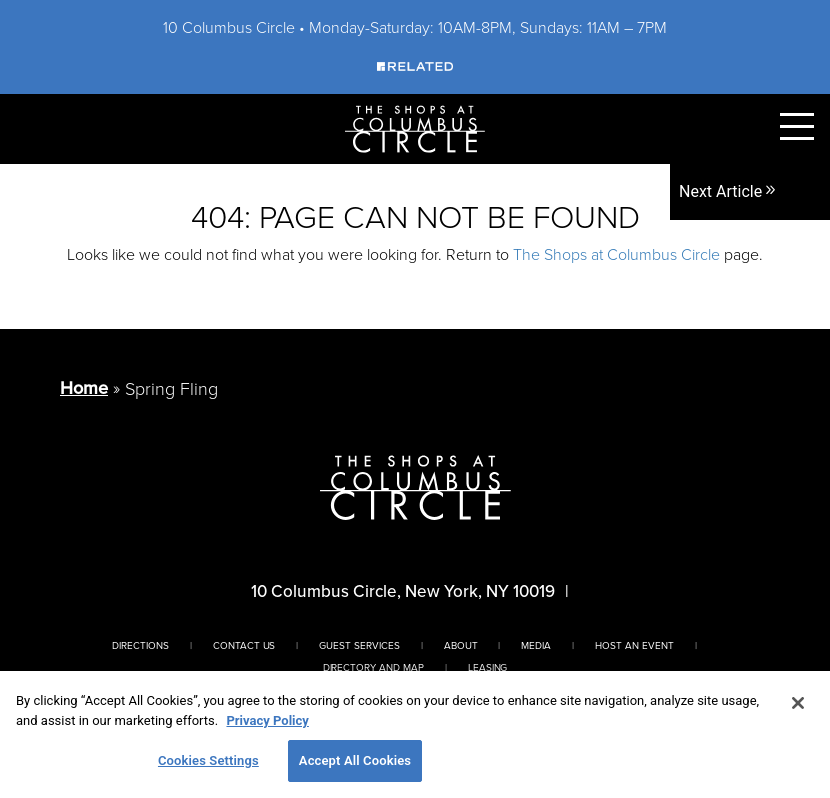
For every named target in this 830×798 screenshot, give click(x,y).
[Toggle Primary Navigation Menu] (797, 126)
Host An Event (634, 645)
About (461, 645)
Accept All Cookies (355, 760)
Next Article (728, 191)
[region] (415, 734)
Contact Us (244, 645)
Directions (140, 645)
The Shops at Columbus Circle (616, 254)
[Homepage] (415, 127)
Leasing (488, 667)
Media (536, 645)
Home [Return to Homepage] (84, 388)
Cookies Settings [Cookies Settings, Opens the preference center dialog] (208, 760)
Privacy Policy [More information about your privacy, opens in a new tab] (267, 720)
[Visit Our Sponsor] (415, 65)
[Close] (798, 703)
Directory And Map (373, 667)
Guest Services (359, 645)
